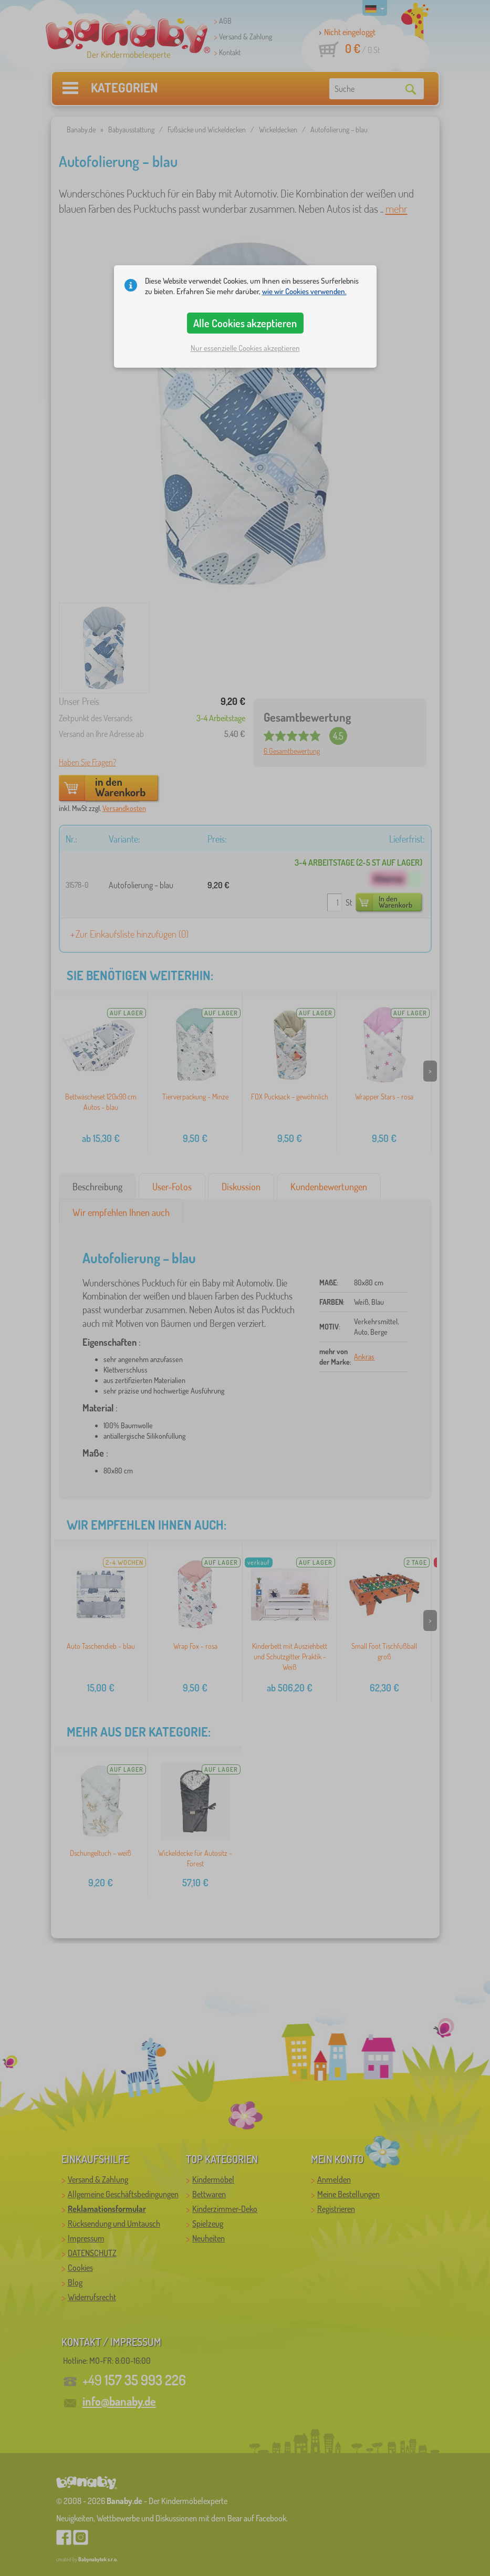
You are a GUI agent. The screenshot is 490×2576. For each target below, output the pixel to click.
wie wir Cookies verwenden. (304, 291)
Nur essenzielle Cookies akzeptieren (245, 348)
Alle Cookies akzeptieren (245, 323)
